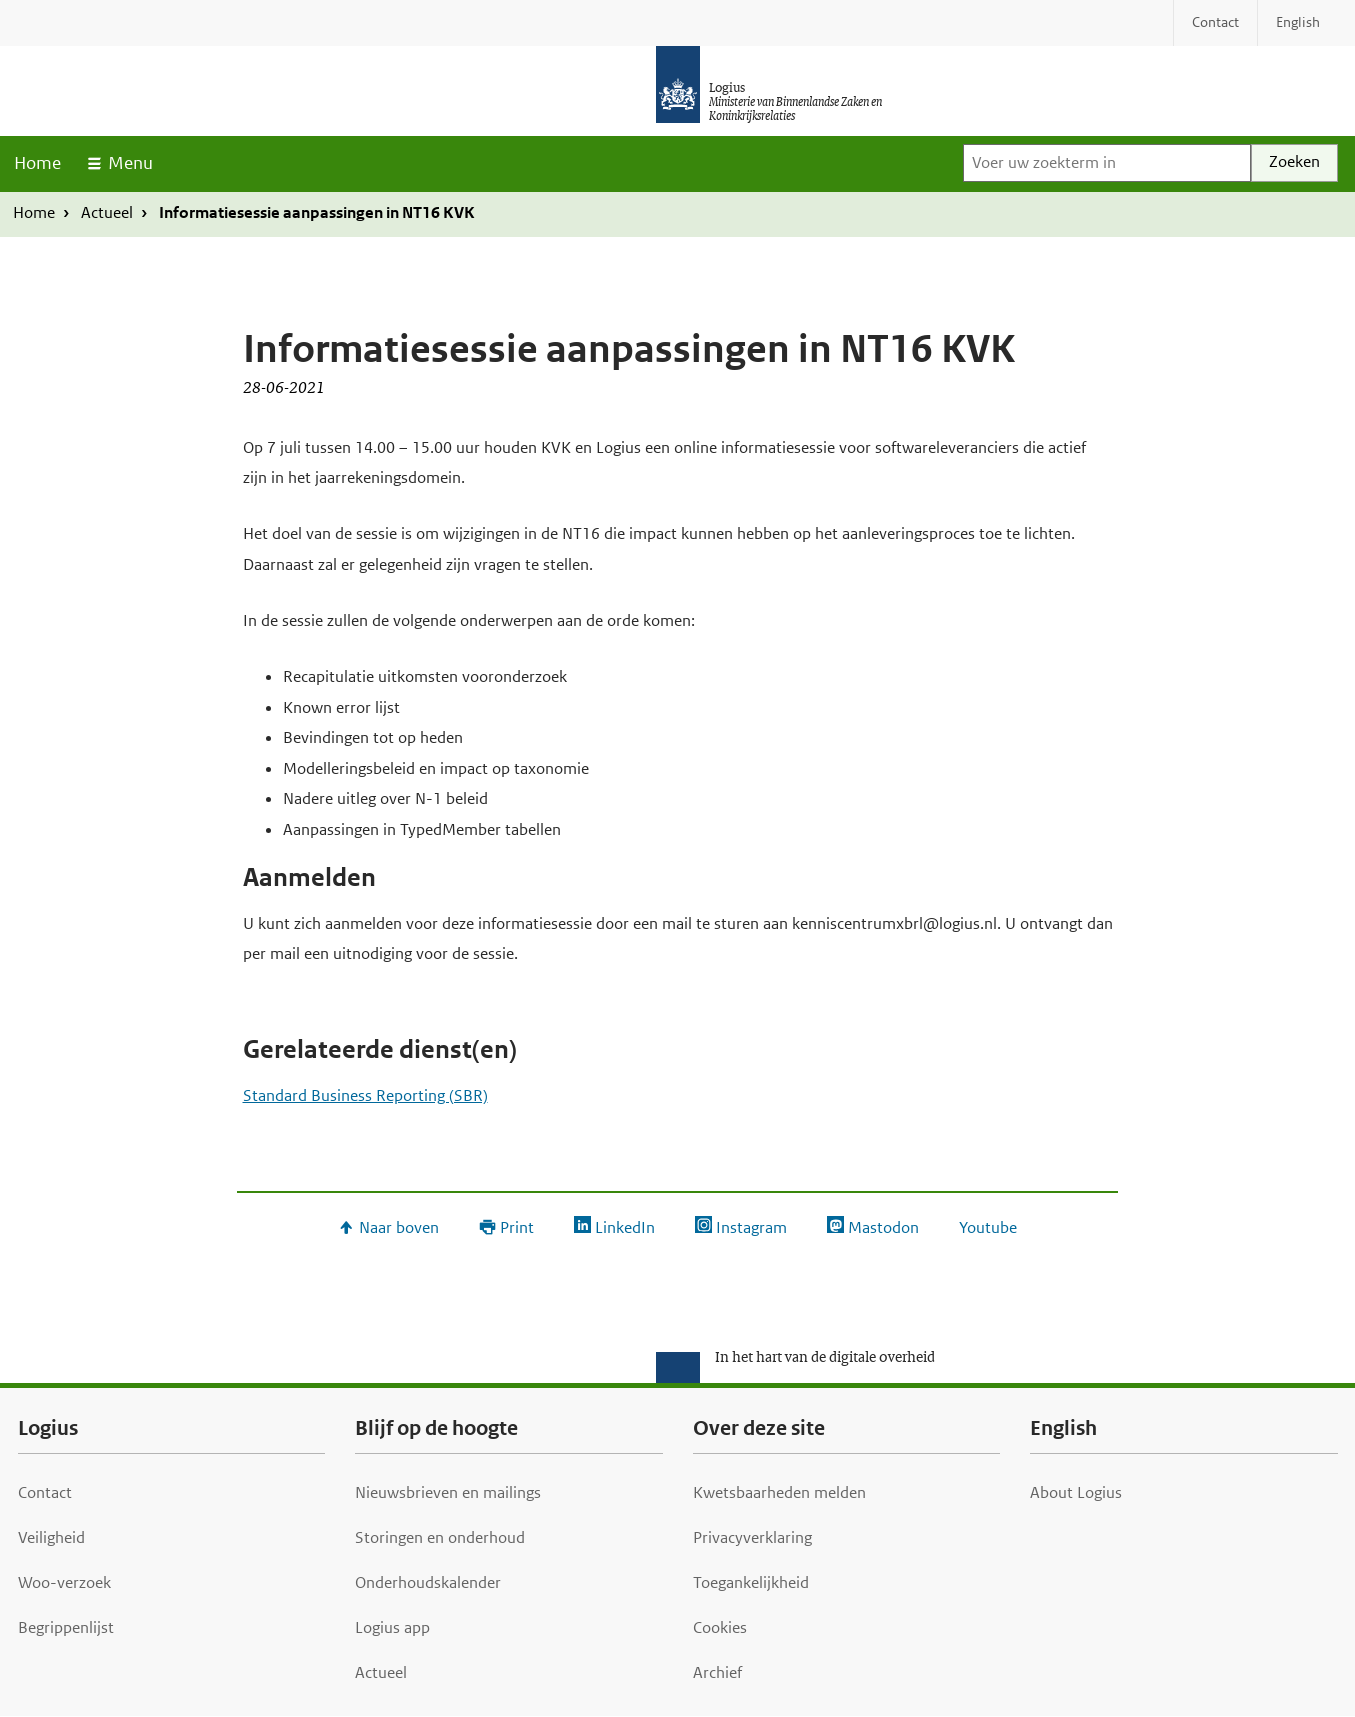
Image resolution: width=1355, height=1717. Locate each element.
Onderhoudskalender (428, 1582)
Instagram (751, 1227)
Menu (130, 163)
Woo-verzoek (64, 1582)
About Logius (1076, 1492)
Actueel (107, 212)
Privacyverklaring (752, 1537)
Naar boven (399, 1227)
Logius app (392, 1627)
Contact (45, 1492)
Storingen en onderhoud (440, 1537)
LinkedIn (625, 1227)
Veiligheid (51, 1537)
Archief (717, 1672)
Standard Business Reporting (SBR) (365, 1095)
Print (517, 1227)
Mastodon (883, 1227)
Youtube (988, 1227)
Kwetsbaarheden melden (779, 1492)
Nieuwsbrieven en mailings (448, 1492)
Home (37, 163)
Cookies (720, 1627)
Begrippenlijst (66, 1627)
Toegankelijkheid (751, 1582)
